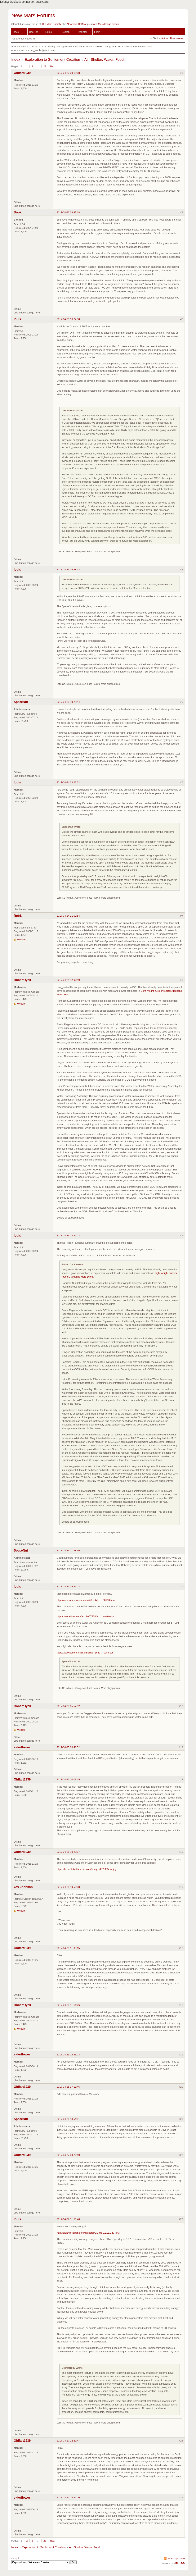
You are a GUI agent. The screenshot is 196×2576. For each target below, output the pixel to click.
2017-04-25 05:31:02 (68, 1586)
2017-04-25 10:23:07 (68, 1851)
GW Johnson (23, 1887)
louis (17, 319)
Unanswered (177, 38)
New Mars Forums (33, 15)
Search (65, 31)
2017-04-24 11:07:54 (68, 915)
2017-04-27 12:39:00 (68, 2497)
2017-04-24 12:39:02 (68, 1235)
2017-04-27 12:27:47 (68, 2440)
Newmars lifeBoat (77, 24)
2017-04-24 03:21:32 (68, 782)
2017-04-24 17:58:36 (68, 1550)
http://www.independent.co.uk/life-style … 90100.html (86, 1600)
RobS (18, 915)
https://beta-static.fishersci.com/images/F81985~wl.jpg (87, 1869)
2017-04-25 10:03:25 (68, 1779)
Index (16, 31)
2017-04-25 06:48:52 (68, 1747)
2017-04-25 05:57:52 (68, 1706)
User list (33, 31)
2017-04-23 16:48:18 (68, 569)
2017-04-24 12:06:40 (68, 979)
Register (82, 31)
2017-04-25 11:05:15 (68, 1948)
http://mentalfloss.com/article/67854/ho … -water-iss (85, 1616)
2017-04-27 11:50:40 (68, 2219)
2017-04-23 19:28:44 (68, 701)
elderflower (22, 1747)
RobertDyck (22, 980)
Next (52, 66)
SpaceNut (21, 702)
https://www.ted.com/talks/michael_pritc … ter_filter (85, 1652)
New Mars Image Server (105, 24)
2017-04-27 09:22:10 (68, 2155)
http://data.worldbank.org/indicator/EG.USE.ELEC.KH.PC (88, 2232)
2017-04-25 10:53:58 (68, 1886)
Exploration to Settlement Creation (52, 59)
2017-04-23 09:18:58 (68, 72)
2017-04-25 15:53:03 (68, 2054)
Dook (17, 212)
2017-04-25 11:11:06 (68, 2005)
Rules (48, 31)
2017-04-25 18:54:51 (68, 2119)
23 (44, 66)
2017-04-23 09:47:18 (68, 212)
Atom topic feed (176, 2558)
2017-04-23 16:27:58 (68, 319)
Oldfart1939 (22, 73)
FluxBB (180, 2563)
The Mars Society (51, 24)
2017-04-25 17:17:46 (68, 2086)
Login (97, 31)
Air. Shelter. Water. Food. (104, 59)
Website (21, 939)
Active (164, 38)
